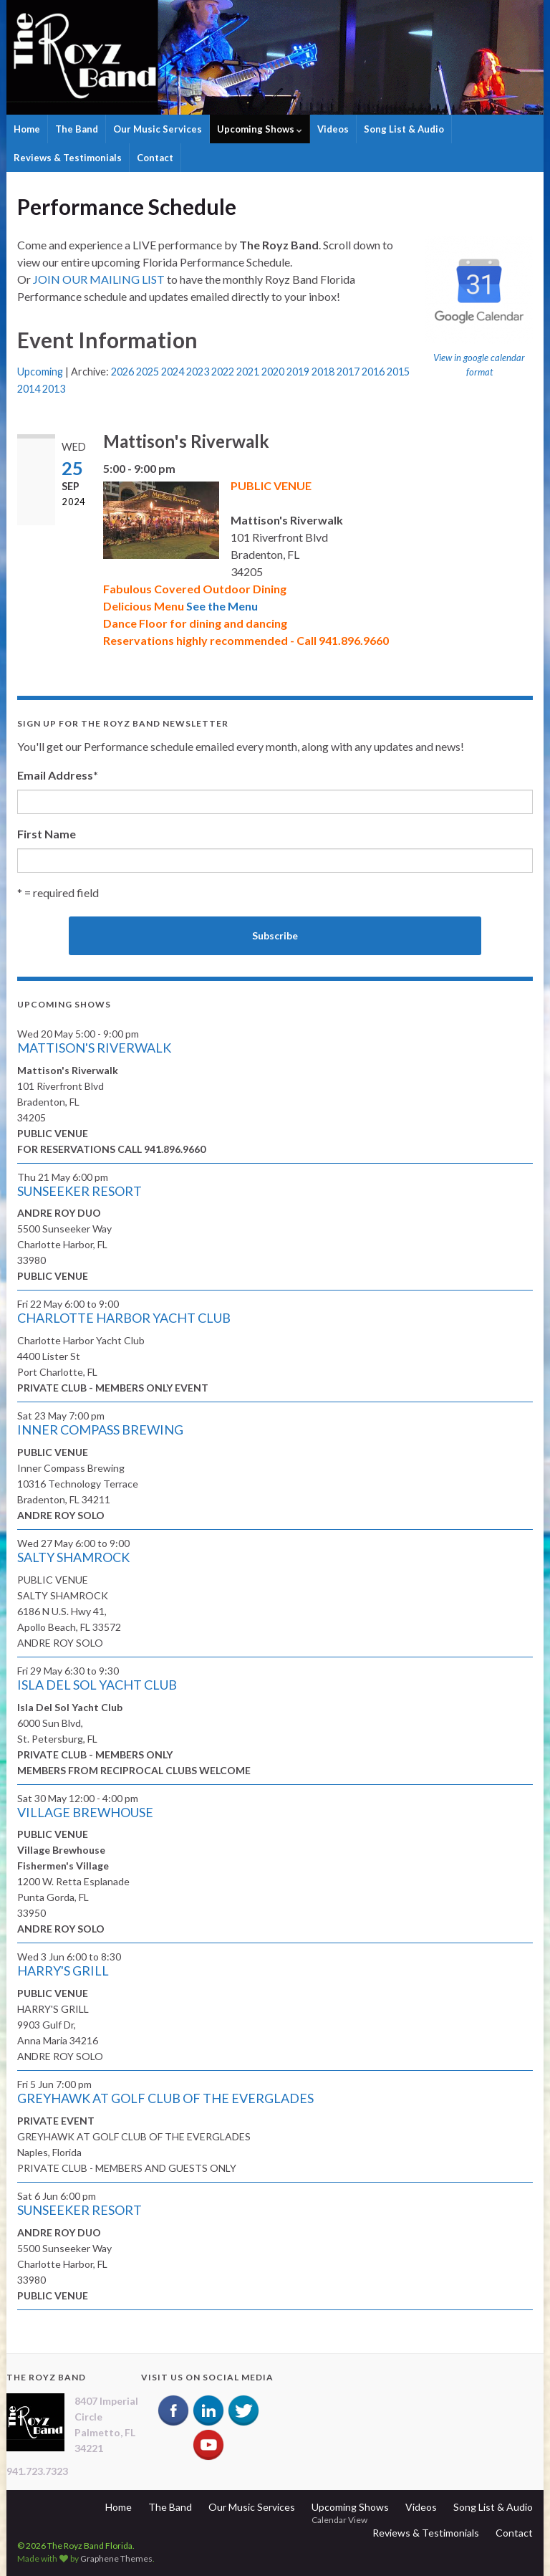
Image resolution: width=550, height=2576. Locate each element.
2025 (147, 371)
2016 (373, 371)
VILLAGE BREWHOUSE (85, 1812)
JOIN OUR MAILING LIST (99, 279)
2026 (122, 371)
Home (27, 129)
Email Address (57, 775)
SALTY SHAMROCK (73, 1557)
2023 (197, 371)
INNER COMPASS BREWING (100, 1429)
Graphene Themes (116, 2558)
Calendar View (339, 2519)
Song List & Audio (404, 129)
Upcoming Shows (259, 129)
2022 (222, 371)
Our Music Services (157, 129)
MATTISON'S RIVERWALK (94, 1047)
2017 (348, 371)
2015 (398, 371)
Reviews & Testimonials (68, 157)
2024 (172, 371)
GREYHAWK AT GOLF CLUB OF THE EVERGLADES (165, 2098)
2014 (28, 389)
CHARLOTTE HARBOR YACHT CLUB (124, 1318)
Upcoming (40, 371)
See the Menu (222, 606)
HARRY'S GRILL (63, 1970)
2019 (297, 371)
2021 (247, 371)
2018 (323, 371)
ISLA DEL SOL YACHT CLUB (97, 1684)
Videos (333, 129)
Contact (155, 157)
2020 (272, 371)
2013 (53, 389)
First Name (46, 834)
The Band (76, 129)
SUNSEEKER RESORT (79, 1191)
